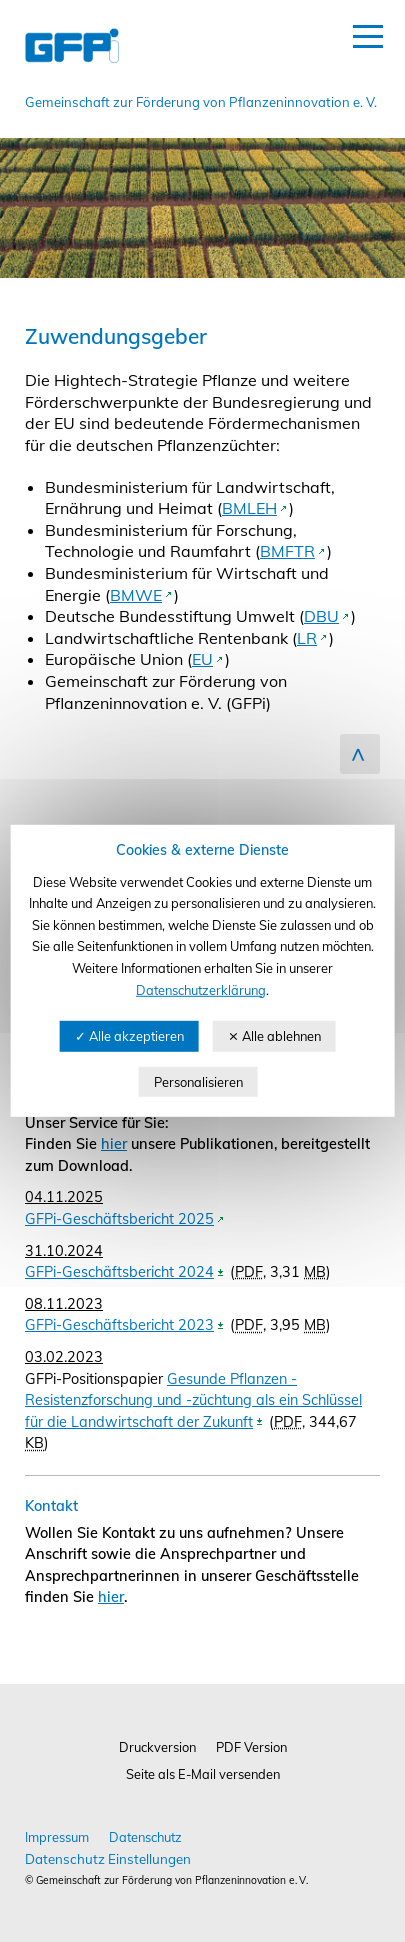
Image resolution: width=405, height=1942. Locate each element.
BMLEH (249, 508)
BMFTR (287, 551)
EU (202, 659)
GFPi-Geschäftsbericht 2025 (119, 1219)
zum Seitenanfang (360, 754)
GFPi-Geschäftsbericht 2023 (119, 1325)
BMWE (136, 595)
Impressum (57, 1837)
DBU (321, 616)
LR (307, 638)
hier (114, 1144)
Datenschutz (145, 1837)
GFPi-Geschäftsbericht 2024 (119, 1272)
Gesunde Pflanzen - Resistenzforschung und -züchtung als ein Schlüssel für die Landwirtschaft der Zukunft (193, 1400)
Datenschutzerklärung (201, 989)
